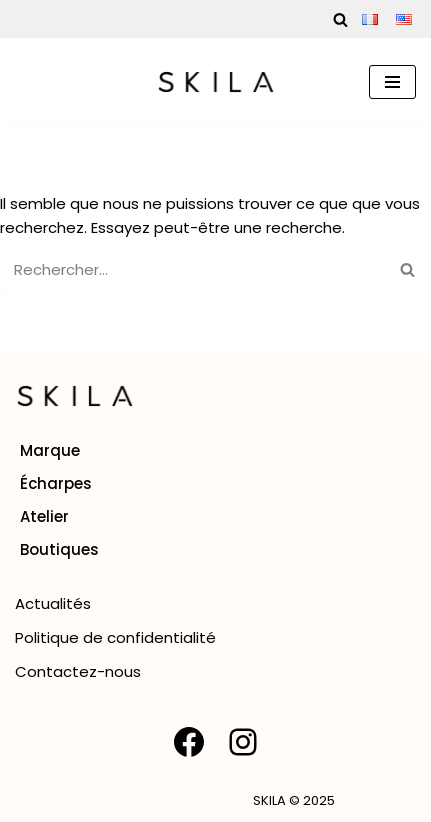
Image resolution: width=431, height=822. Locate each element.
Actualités (53, 603)
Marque (50, 450)
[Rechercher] (340, 19)
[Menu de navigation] (392, 82)
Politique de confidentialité (115, 637)
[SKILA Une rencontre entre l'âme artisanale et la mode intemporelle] (216, 82)
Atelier (44, 516)
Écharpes (56, 483)
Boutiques (59, 549)
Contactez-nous (78, 671)
